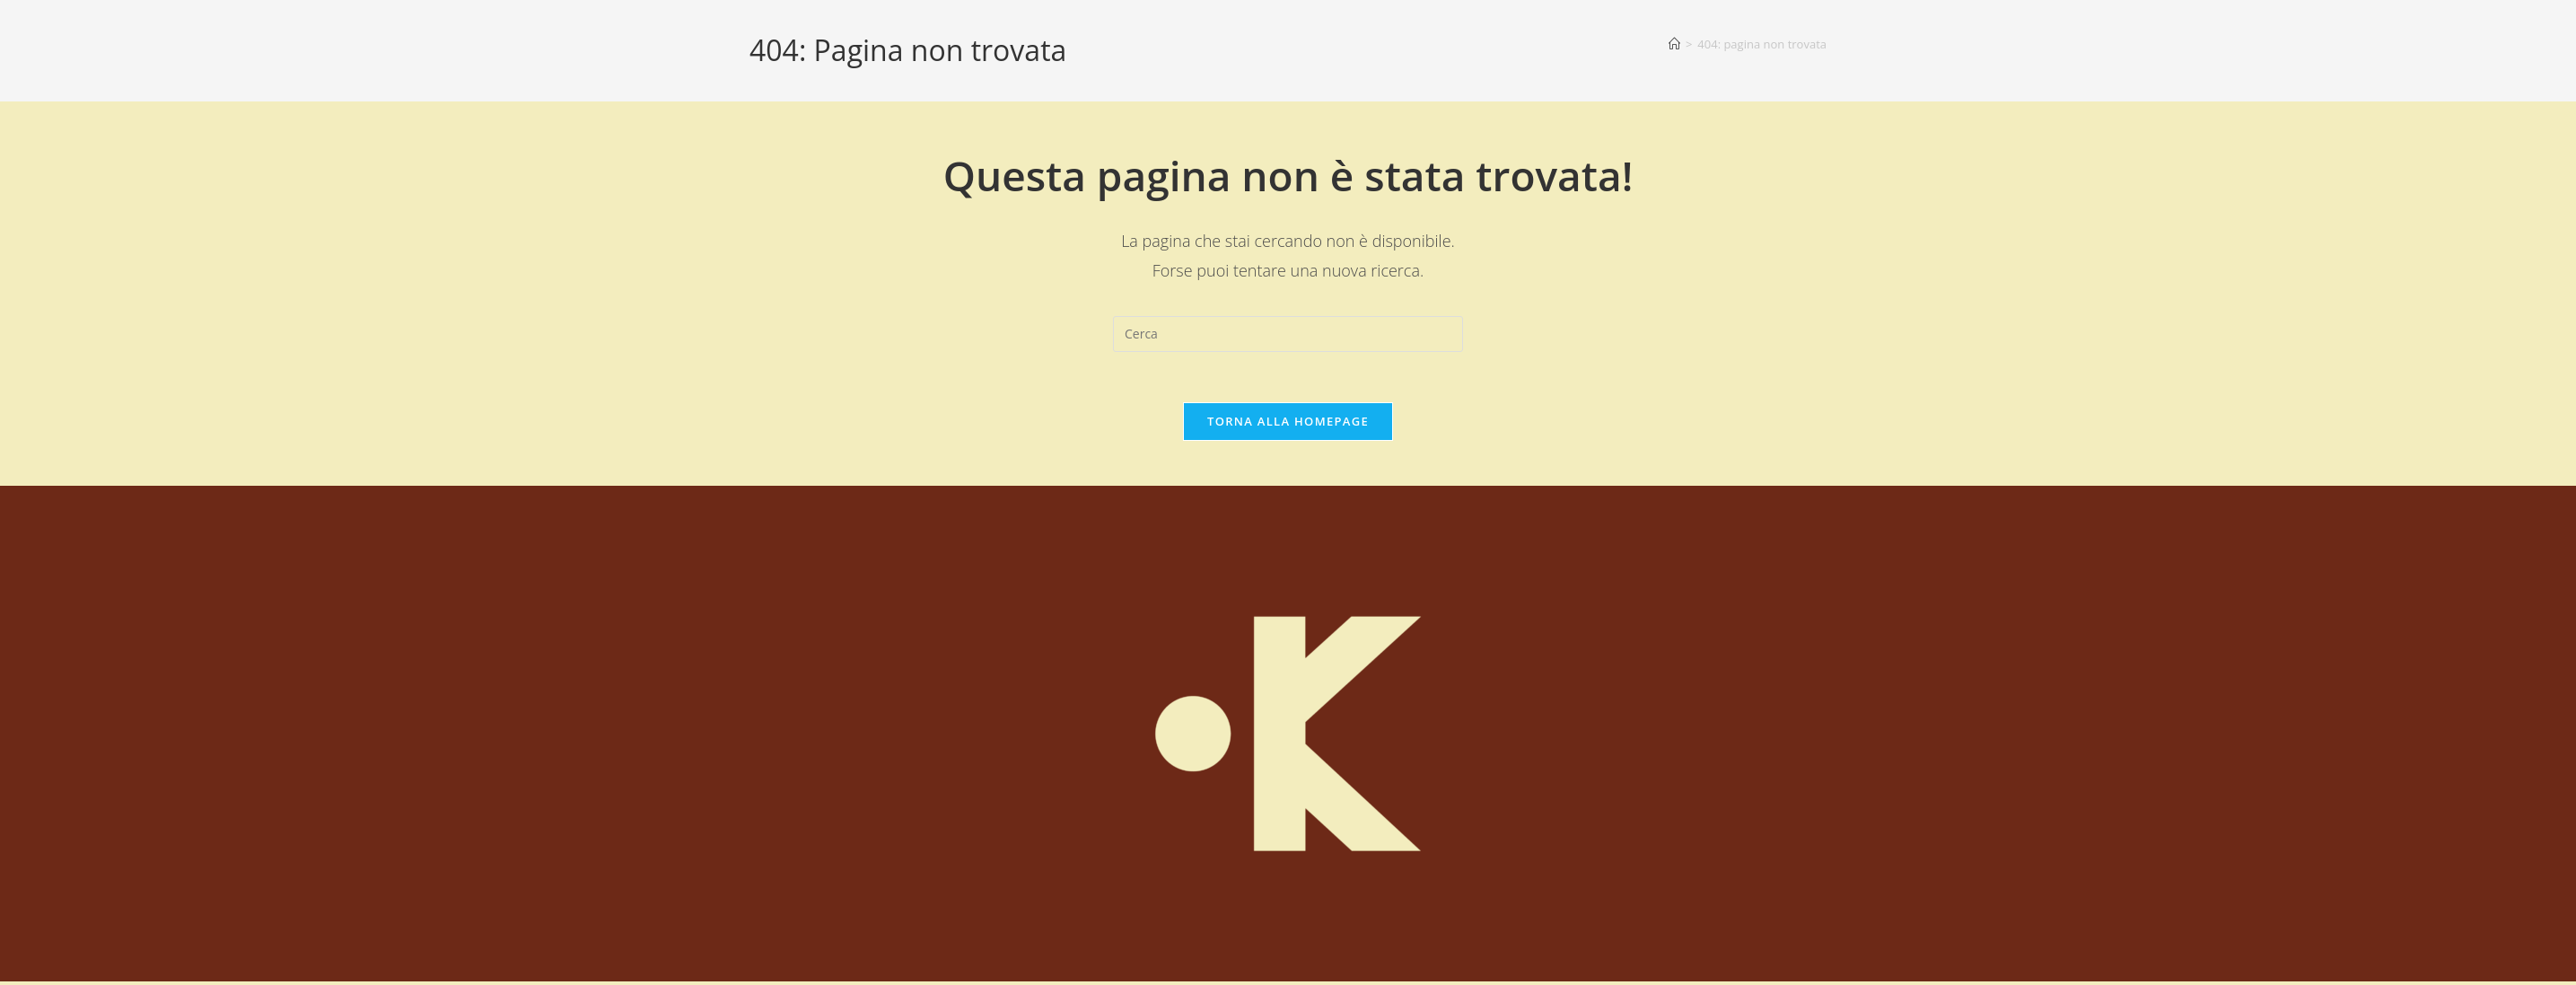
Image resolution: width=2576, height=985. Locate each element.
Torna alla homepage (1288, 425)
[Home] (1674, 44)
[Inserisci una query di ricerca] (1288, 334)
